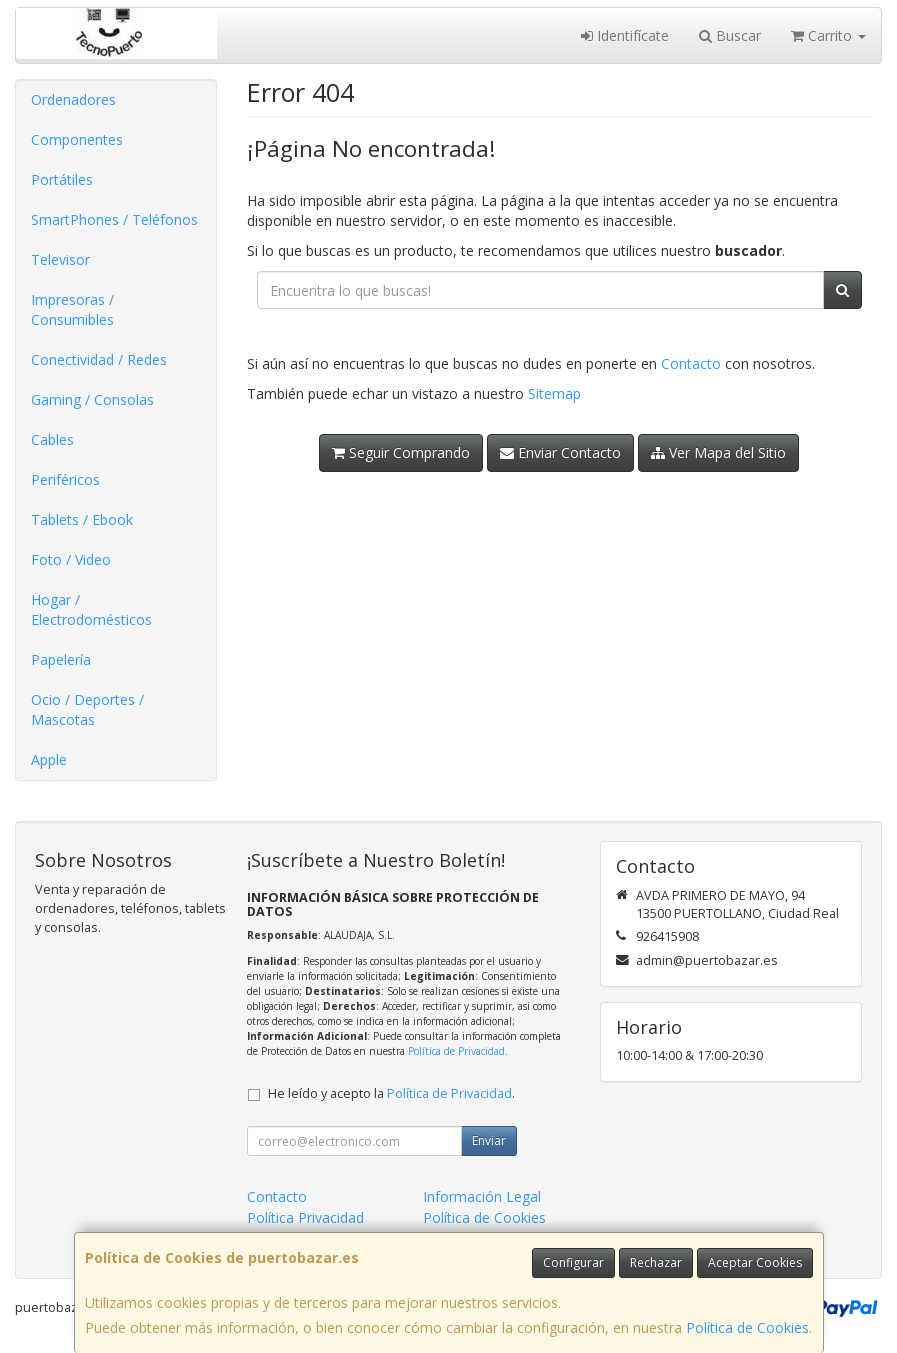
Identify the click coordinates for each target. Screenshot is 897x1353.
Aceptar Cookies (755, 1262)
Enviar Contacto (560, 452)
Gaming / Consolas (92, 399)
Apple (49, 759)
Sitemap (554, 393)
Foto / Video (71, 559)
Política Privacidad (305, 1217)
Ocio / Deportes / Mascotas (87, 709)
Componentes (77, 139)
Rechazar (656, 1262)
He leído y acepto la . (391, 1093)
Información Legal (482, 1196)
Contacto (691, 363)
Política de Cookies (747, 1327)
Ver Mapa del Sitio (718, 452)
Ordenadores (73, 99)
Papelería (61, 659)
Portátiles (62, 179)
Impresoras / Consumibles (72, 309)
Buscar (730, 35)
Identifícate (625, 35)
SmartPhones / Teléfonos (114, 219)
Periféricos (65, 479)
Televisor (60, 259)
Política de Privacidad (456, 1051)
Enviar (489, 1140)
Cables (52, 439)
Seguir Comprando (401, 452)
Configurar (573, 1262)
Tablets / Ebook (82, 519)
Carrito (828, 35)
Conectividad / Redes (99, 359)
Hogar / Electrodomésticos (91, 609)
